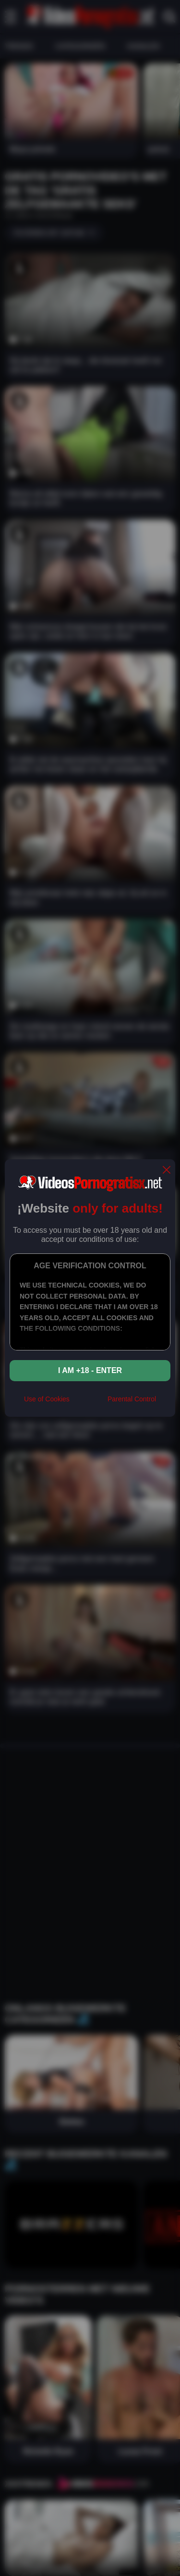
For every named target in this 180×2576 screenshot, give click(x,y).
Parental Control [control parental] (132, 1399)
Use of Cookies (47, 1399)
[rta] (88, 1403)
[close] (166, 1170)
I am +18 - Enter (90, 1370)
